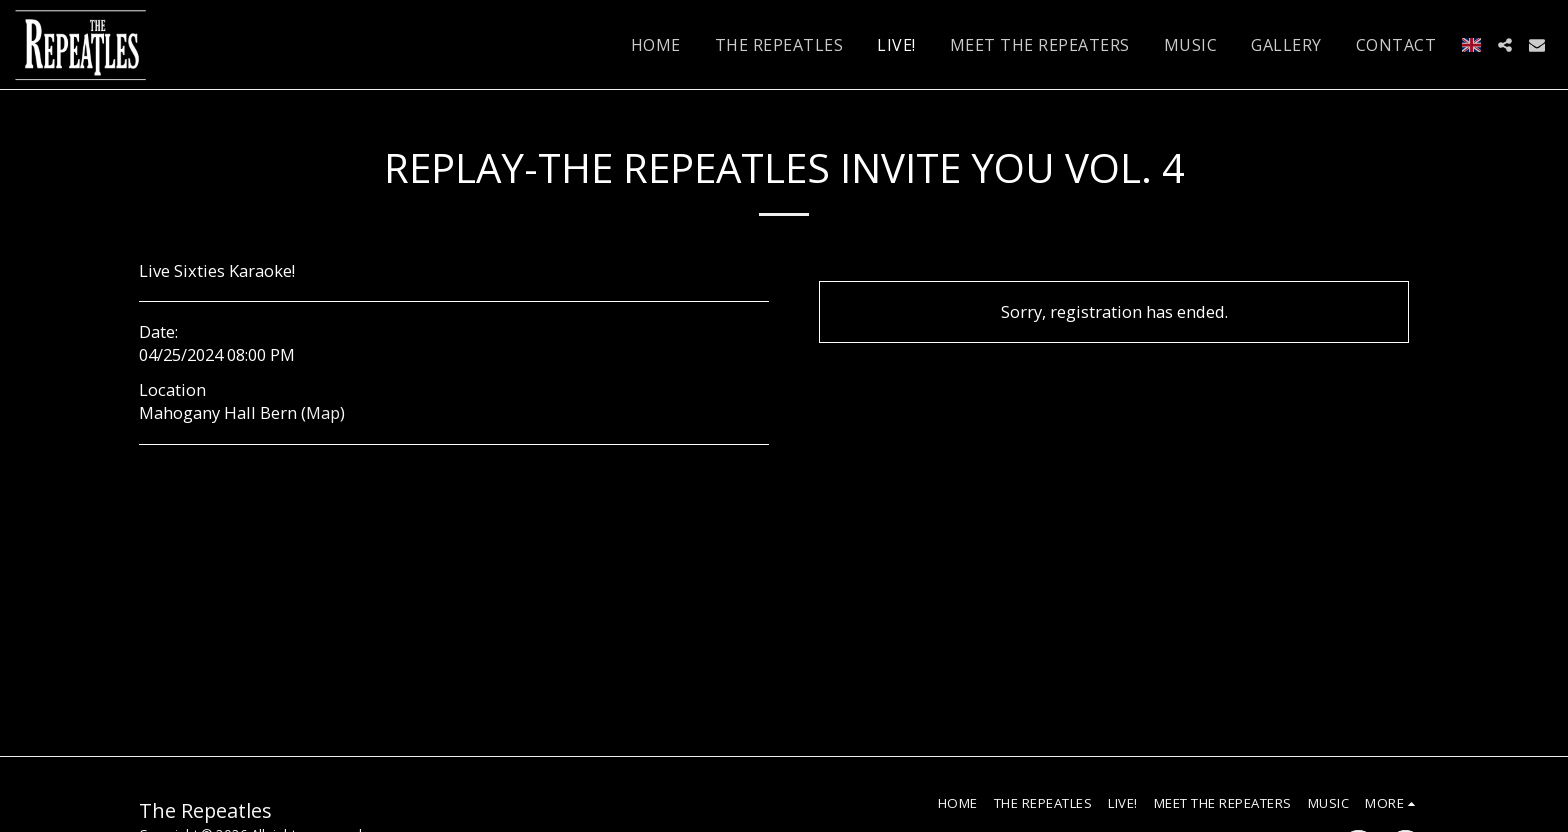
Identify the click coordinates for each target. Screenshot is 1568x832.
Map (323, 412)
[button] (1505, 45)
